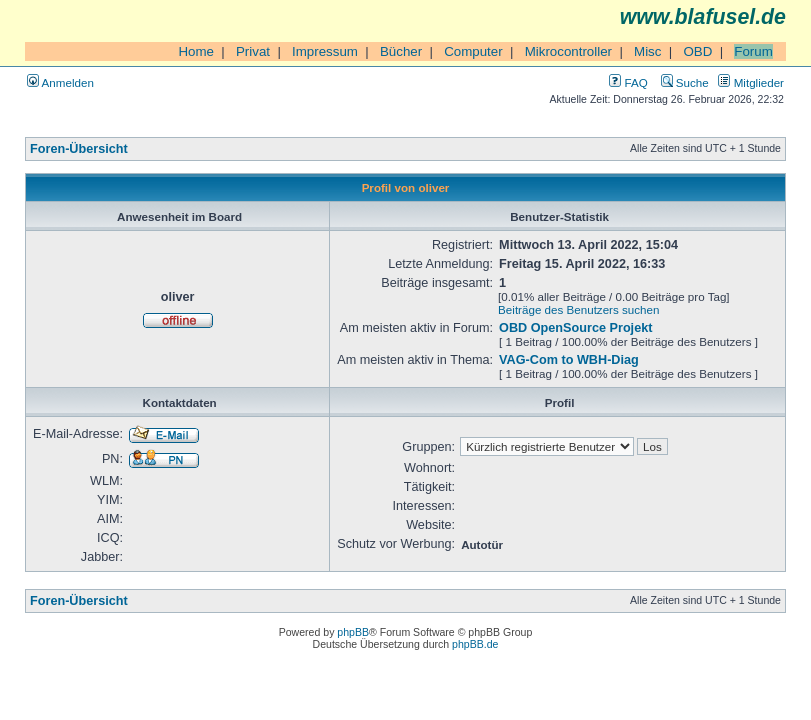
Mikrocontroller (568, 51)
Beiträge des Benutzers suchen (578, 309)
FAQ (628, 82)
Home (196, 51)
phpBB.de (475, 644)
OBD (697, 51)
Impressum (325, 51)
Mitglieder (751, 82)
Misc (647, 51)
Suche (685, 82)
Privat (253, 51)
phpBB (353, 632)
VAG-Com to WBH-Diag (569, 360)
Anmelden (60, 82)
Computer (473, 51)
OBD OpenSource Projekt (575, 328)
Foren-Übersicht (79, 149)
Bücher (401, 51)
